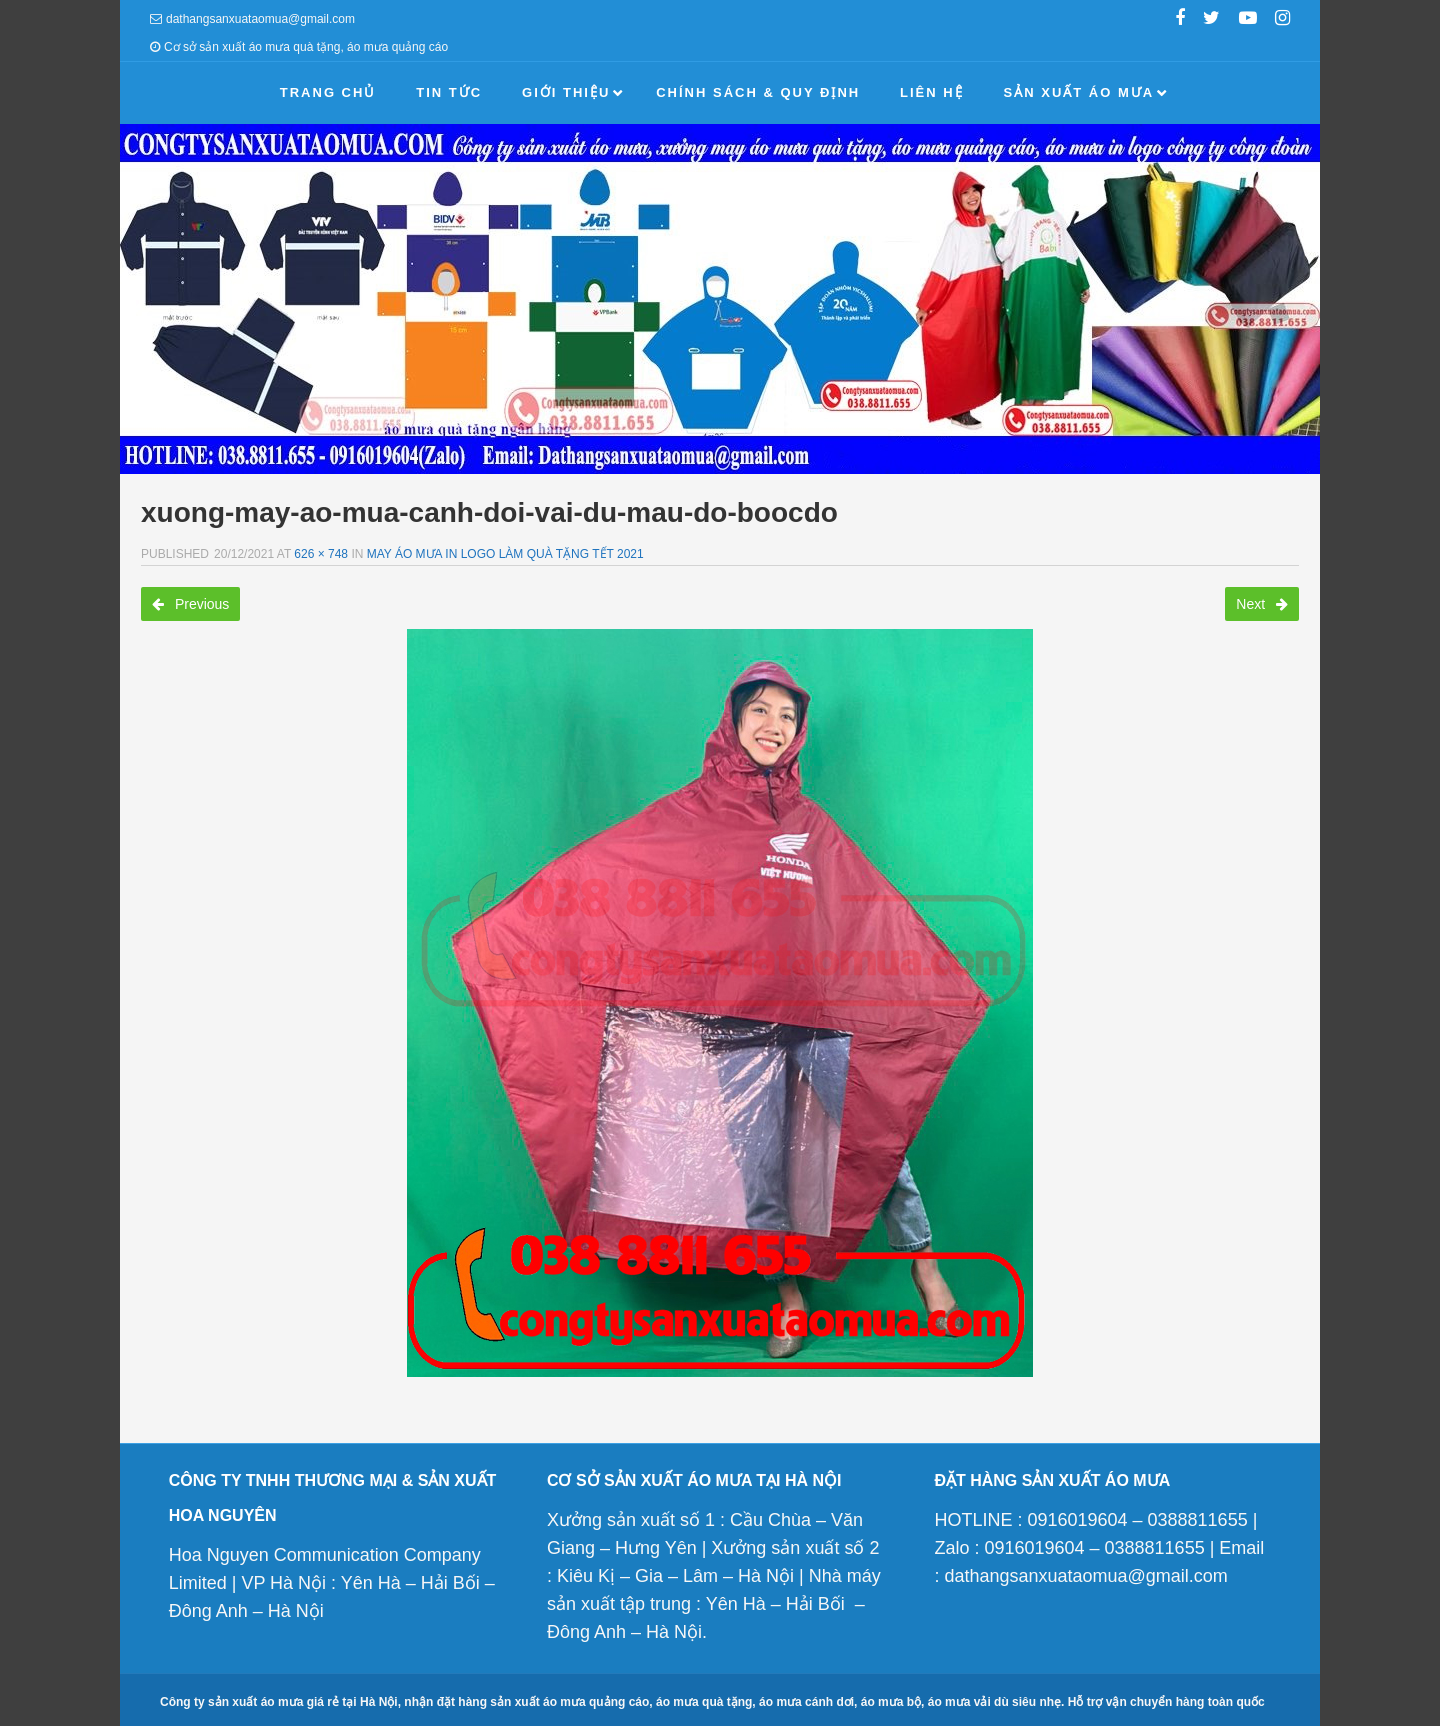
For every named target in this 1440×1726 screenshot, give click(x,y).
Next (1262, 604)
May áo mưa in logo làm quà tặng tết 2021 (505, 554)
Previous (190, 604)
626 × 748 (321, 554)
